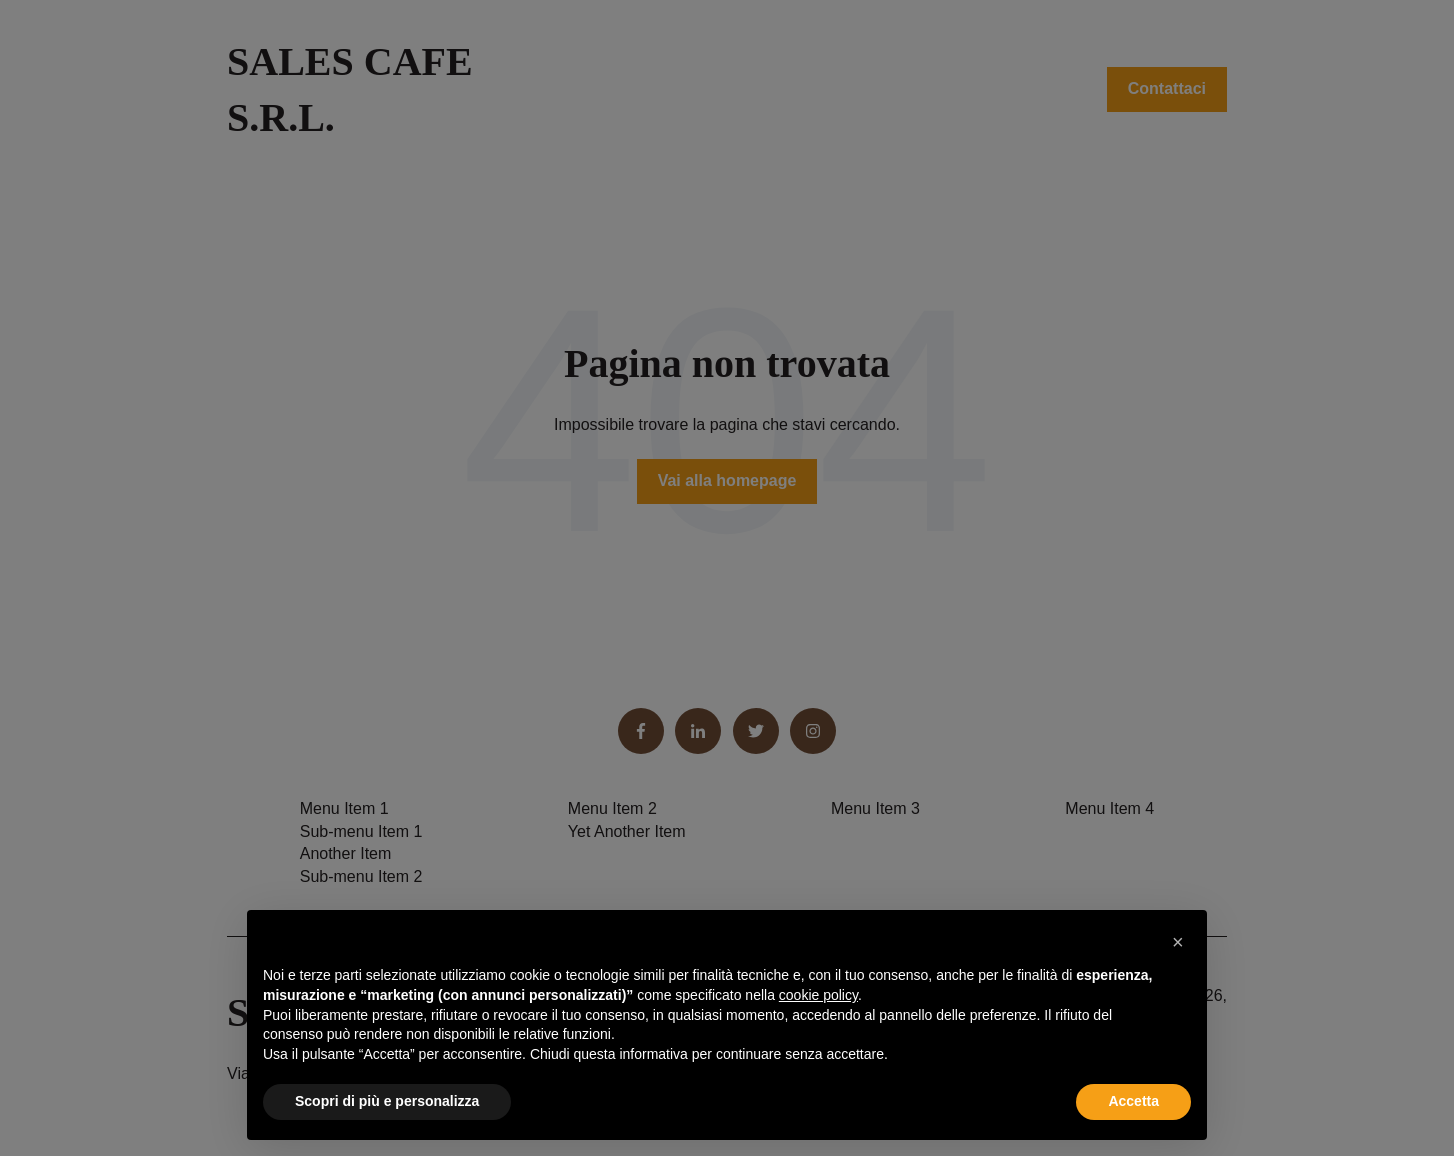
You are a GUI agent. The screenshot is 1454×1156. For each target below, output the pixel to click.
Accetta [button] (1133, 1101)
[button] (1181, 942)
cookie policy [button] (818, 995)
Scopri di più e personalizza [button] (387, 1101)
